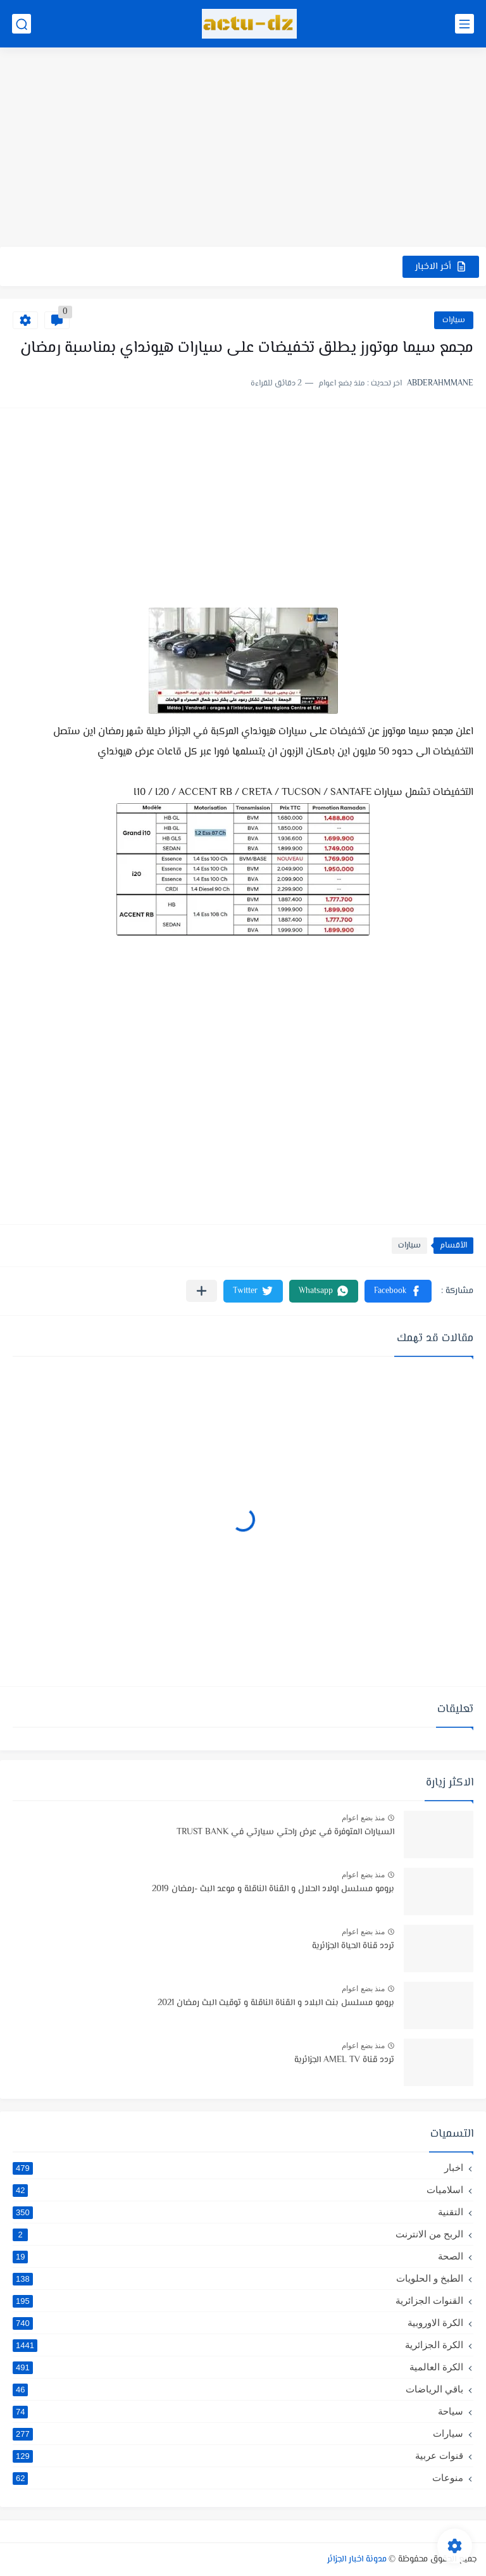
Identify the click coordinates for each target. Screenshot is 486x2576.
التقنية (238, 2212)
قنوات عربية (238, 2455)
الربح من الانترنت (238, 2234)
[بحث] (21, 24)
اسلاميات (238, 2190)
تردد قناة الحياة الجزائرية (353, 1946)
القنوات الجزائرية (238, 2300)
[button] (398, 1291)
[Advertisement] (243, 148)
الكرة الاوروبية (238, 2323)
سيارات (453, 320)
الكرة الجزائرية (238, 2345)
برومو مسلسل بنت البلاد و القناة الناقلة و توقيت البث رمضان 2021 (276, 2003)
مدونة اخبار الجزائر (357, 2560)
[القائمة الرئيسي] (464, 24)
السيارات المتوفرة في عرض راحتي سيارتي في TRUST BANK (285, 1832)
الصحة (238, 2256)
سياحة (238, 2411)
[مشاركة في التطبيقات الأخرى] (201, 1291)
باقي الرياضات (238, 2389)
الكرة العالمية (238, 2367)
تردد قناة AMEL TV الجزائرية (344, 2060)
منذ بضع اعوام (363, 1817)
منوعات (238, 2478)
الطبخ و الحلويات (238, 2278)
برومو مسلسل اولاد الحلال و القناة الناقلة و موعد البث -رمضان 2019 (273, 1889)
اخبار (238, 2167)
